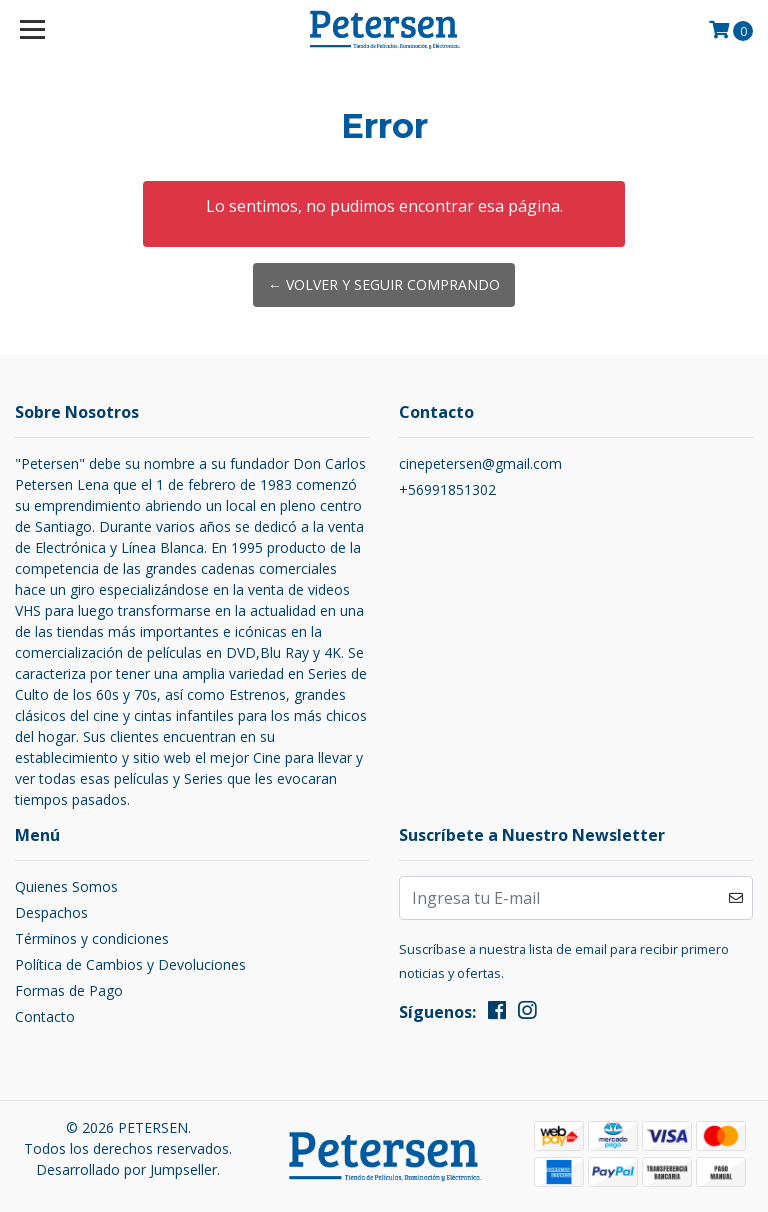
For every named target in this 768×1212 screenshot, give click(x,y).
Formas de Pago (69, 990)
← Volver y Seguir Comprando (384, 284)
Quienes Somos (66, 886)
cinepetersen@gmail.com (480, 463)
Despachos (51, 912)
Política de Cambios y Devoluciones (130, 964)
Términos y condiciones (92, 938)
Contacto (45, 1016)
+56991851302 (447, 489)
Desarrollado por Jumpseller (126, 1169)
